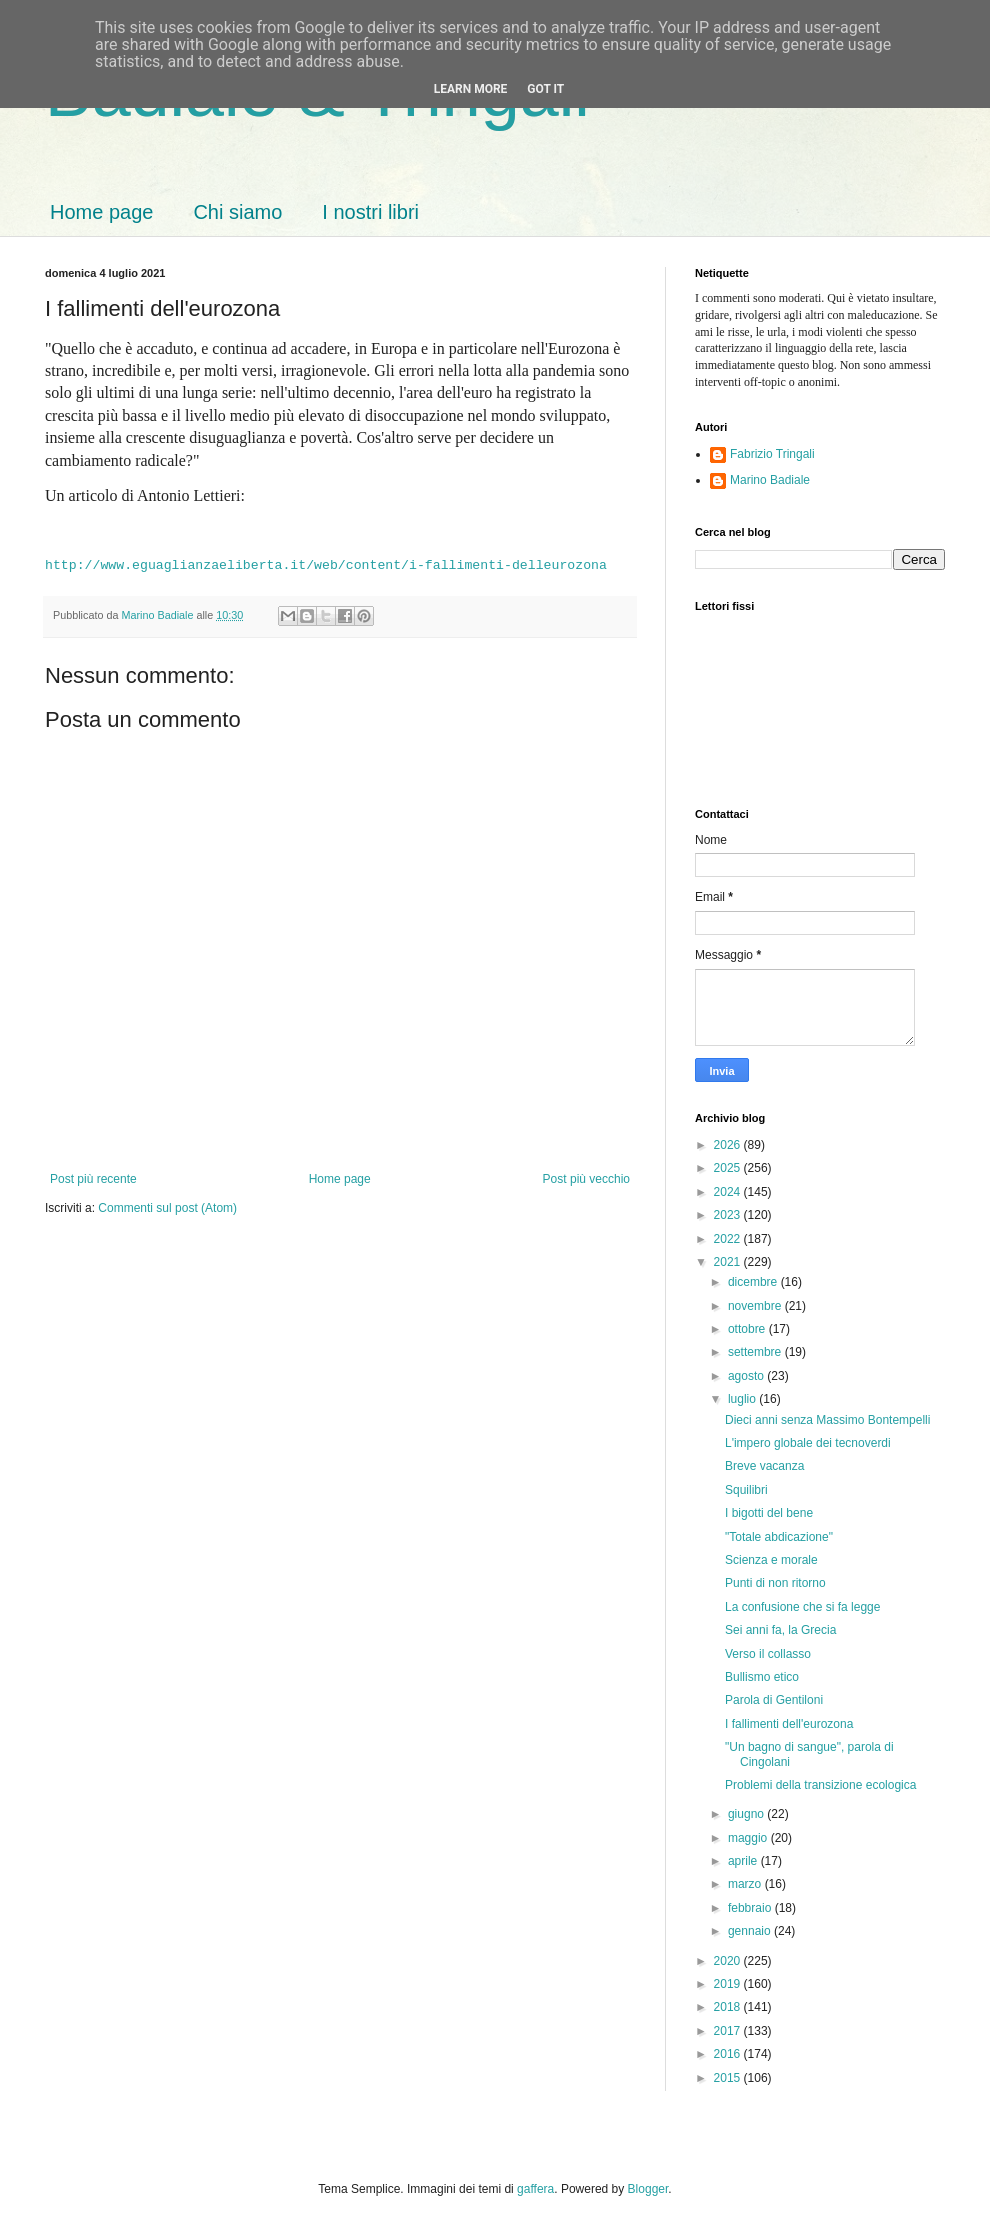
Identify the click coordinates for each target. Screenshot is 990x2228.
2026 (729, 1145)
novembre (756, 1306)
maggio (749, 1838)
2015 (729, 2078)
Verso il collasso (768, 1654)
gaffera (535, 2189)
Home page (101, 212)
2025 (729, 1168)
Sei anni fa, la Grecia (780, 1630)
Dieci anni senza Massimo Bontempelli (827, 1420)
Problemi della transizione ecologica (820, 1785)
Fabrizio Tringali (772, 454)
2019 (729, 1984)
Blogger (648, 2189)
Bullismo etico (762, 1677)
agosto (747, 1376)
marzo (746, 1884)
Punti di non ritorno (775, 1583)
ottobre (748, 1329)
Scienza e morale (771, 1560)
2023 (729, 1215)
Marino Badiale (770, 480)
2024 (729, 1192)
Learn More (471, 89)
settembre (756, 1352)
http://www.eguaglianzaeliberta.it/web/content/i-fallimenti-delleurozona (326, 565)
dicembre (754, 1282)
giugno (747, 1814)
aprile (744, 1861)
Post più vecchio (586, 1179)
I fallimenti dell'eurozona (789, 1724)
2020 (729, 1961)
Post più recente (93, 1179)
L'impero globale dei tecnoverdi (808, 1443)
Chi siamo (237, 212)
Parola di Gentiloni (774, 1700)
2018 (729, 2007)
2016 (729, 2054)
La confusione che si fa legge (802, 1607)
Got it (545, 89)
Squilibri (746, 1490)
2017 (729, 2031)
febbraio (751, 1908)
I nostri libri (370, 212)
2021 (729, 1262)
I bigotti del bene (769, 1513)
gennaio (751, 1931)
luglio (743, 1399)
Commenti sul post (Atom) (167, 1208)
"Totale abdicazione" (779, 1537)
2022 (729, 1239)
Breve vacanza (764, 1466)
